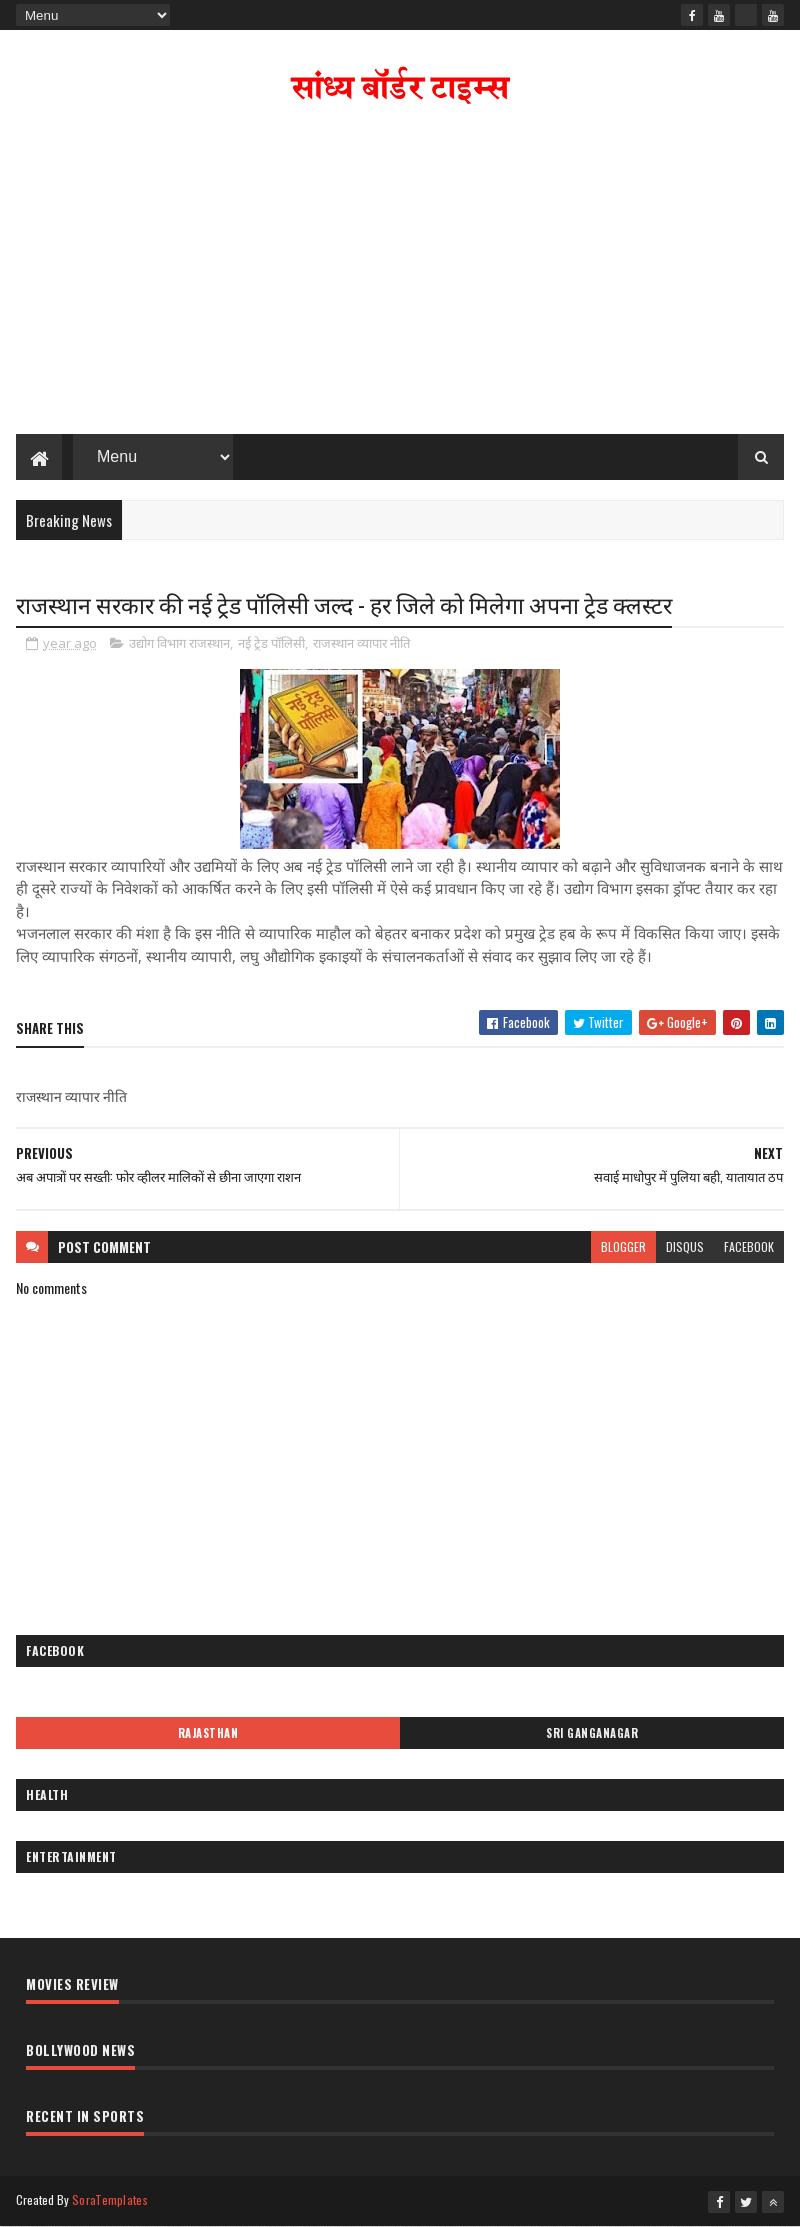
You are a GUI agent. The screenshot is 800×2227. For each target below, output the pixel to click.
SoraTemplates (110, 2199)
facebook (749, 1246)
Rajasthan (208, 1733)
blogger (623, 1246)
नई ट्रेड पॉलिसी (271, 643)
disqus (685, 1246)
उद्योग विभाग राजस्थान (179, 643)
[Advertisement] (400, 274)
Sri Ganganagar (592, 1733)
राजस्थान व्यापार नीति (361, 643)
